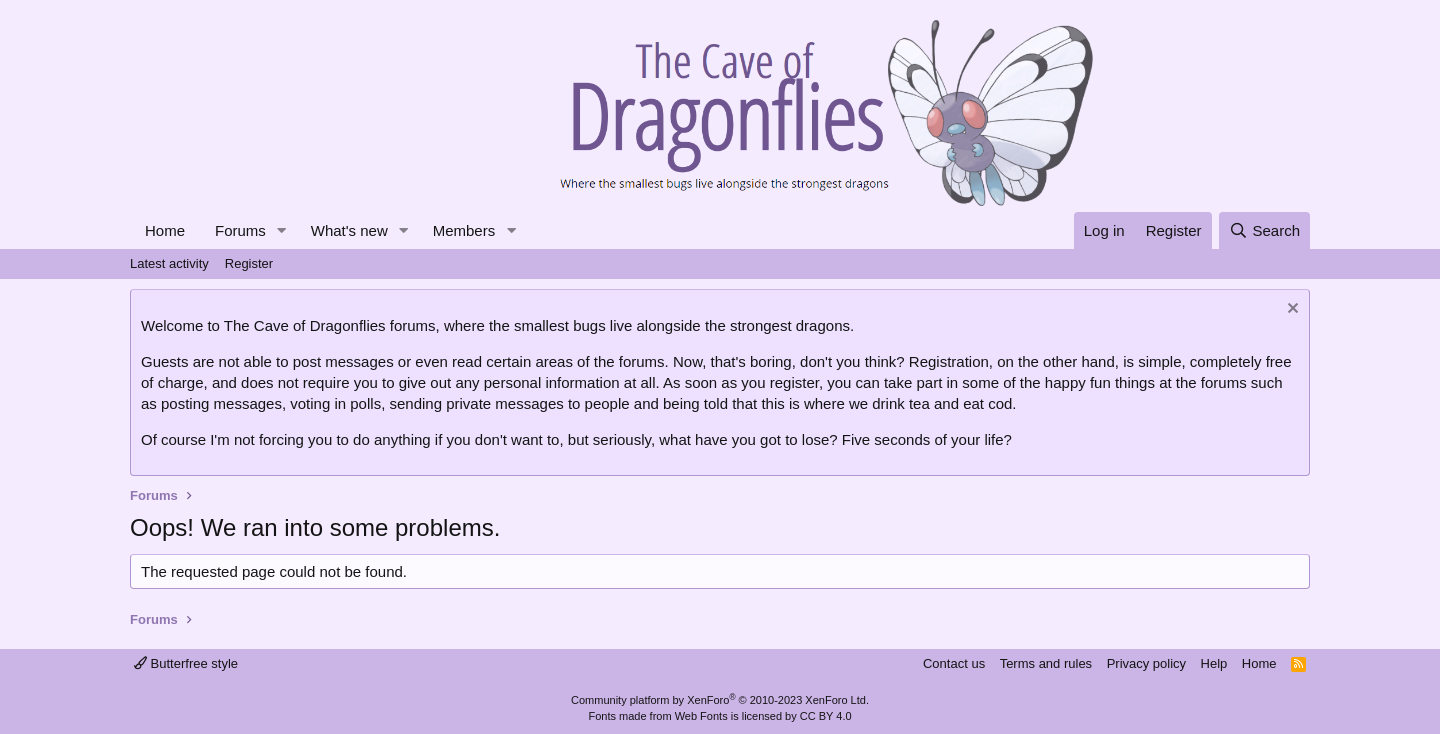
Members (464, 230)
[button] (282, 230)
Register (249, 263)
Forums (240, 230)
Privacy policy (1146, 663)
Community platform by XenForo (720, 700)
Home (165, 230)
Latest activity (169, 263)
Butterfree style (186, 663)
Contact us (954, 663)
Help (1214, 663)
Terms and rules (1046, 663)
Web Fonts (701, 716)
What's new (349, 230)
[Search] (1264, 230)
